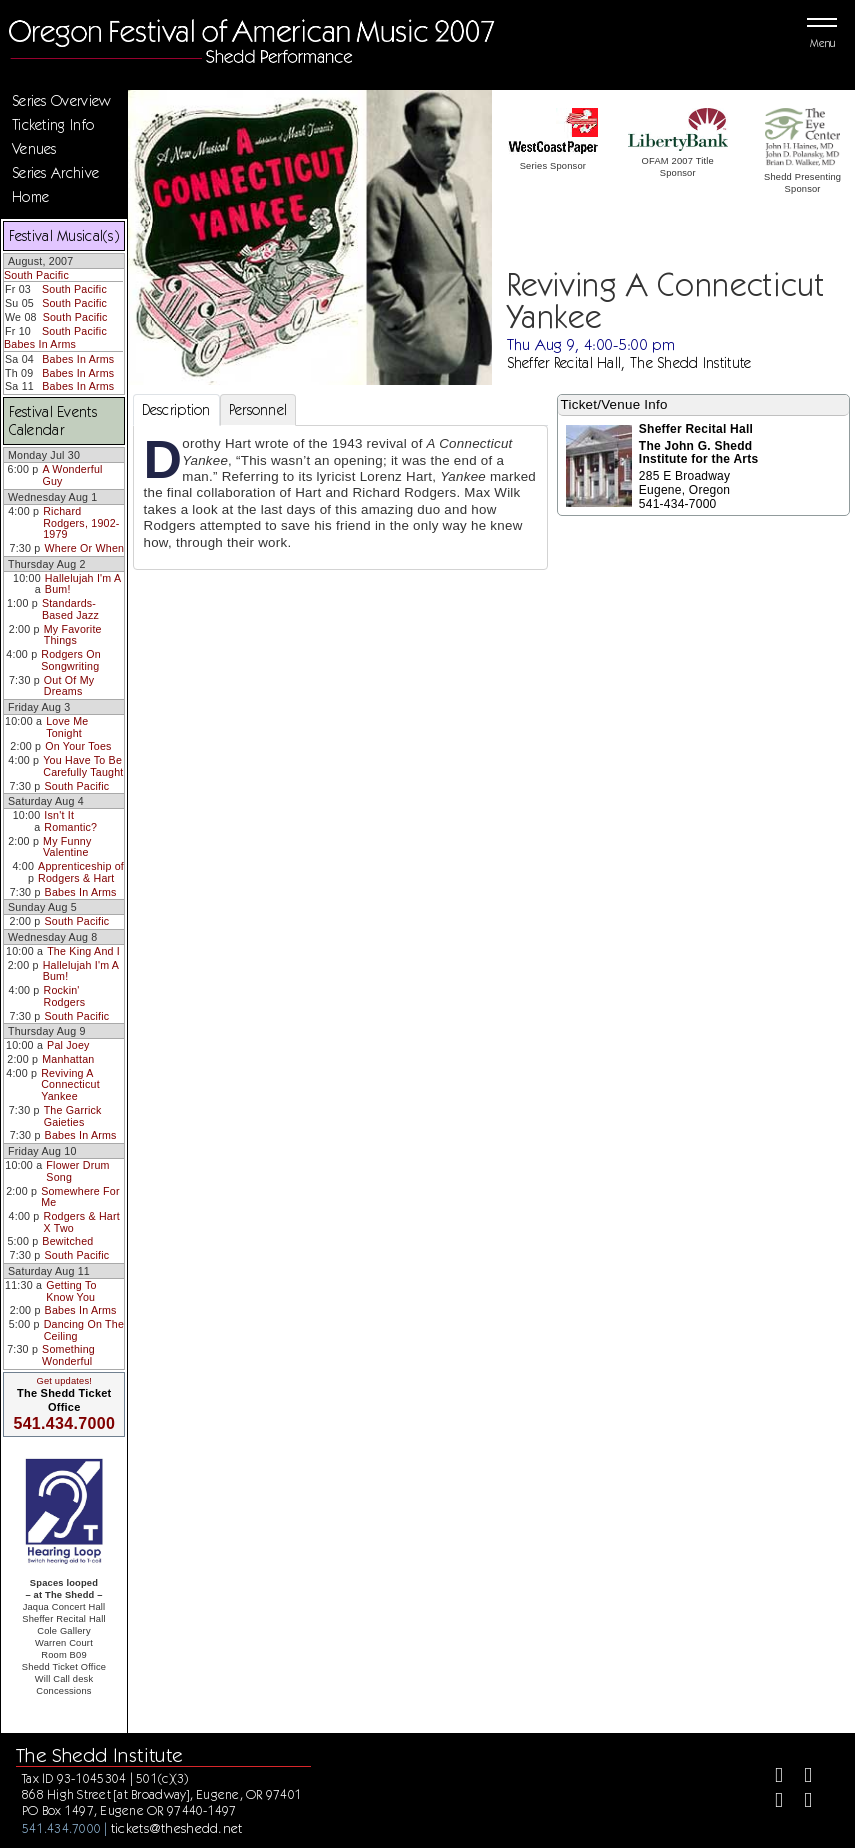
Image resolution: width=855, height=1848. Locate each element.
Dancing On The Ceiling (84, 1330)
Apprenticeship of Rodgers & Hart (81, 872)
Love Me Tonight (67, 727)
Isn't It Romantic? (70, 821)
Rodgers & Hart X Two (82, 1222)
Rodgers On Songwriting (71, 660)
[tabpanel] (340, 497)
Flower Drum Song (77, 1171)
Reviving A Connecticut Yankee (70, 1084)
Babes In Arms (40, 344)
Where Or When (84, 548)
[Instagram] (770, 1802)
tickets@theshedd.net (177, 1828)
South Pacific (36, 275)
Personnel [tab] (258, 410)
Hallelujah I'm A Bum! (83, 584)
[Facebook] (770, 1777)
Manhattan (68, 1059)
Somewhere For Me (80, 1197)
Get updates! (64, 1381)
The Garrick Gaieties (73, 1116)
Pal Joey (68, 1045)
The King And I (83, 951)
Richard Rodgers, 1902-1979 (81, 522)
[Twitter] (799, 1777)
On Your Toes (78, 746)
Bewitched (67, 1241)
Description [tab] (176, 410)
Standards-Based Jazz (70, 609)
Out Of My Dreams (69, 686)
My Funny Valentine (67, 847)
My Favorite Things (73, 635)
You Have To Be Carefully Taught (83, 766)
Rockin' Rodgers (65, 996)
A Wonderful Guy (72, 475)
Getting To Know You (71, 1291)
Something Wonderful (68, 1355)
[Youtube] (799, 1802)
